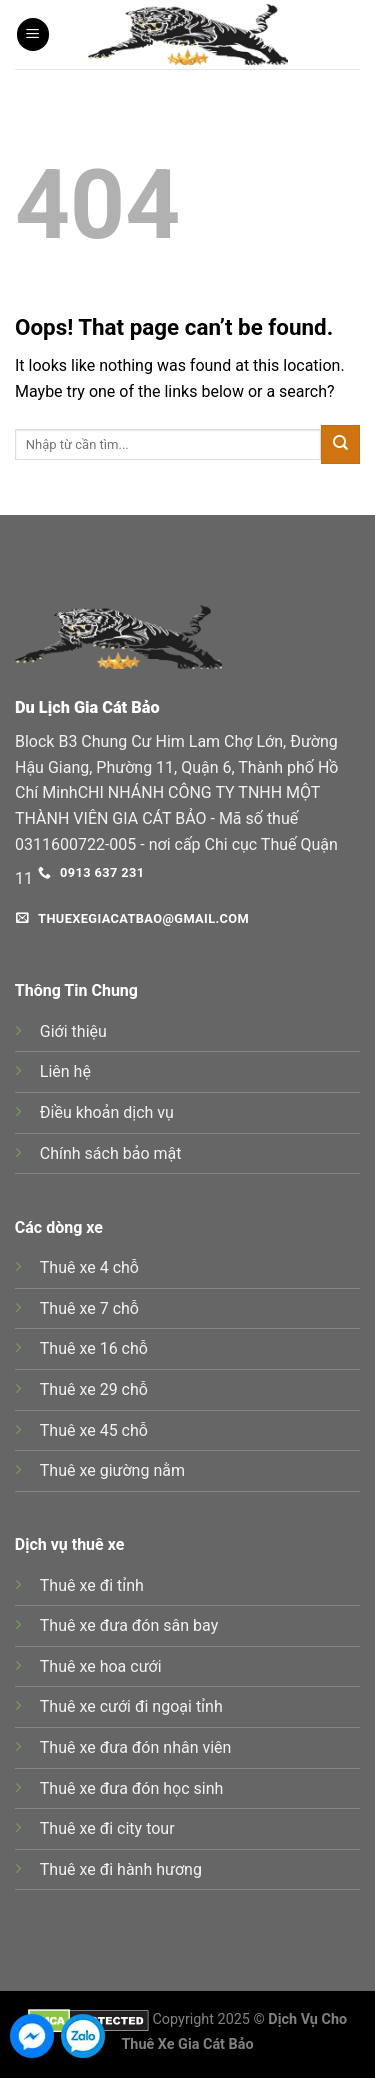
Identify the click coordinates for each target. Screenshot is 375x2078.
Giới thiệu (73, 1031)
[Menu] (33, 34)
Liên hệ (65, 1071)
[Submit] (340, 444)
